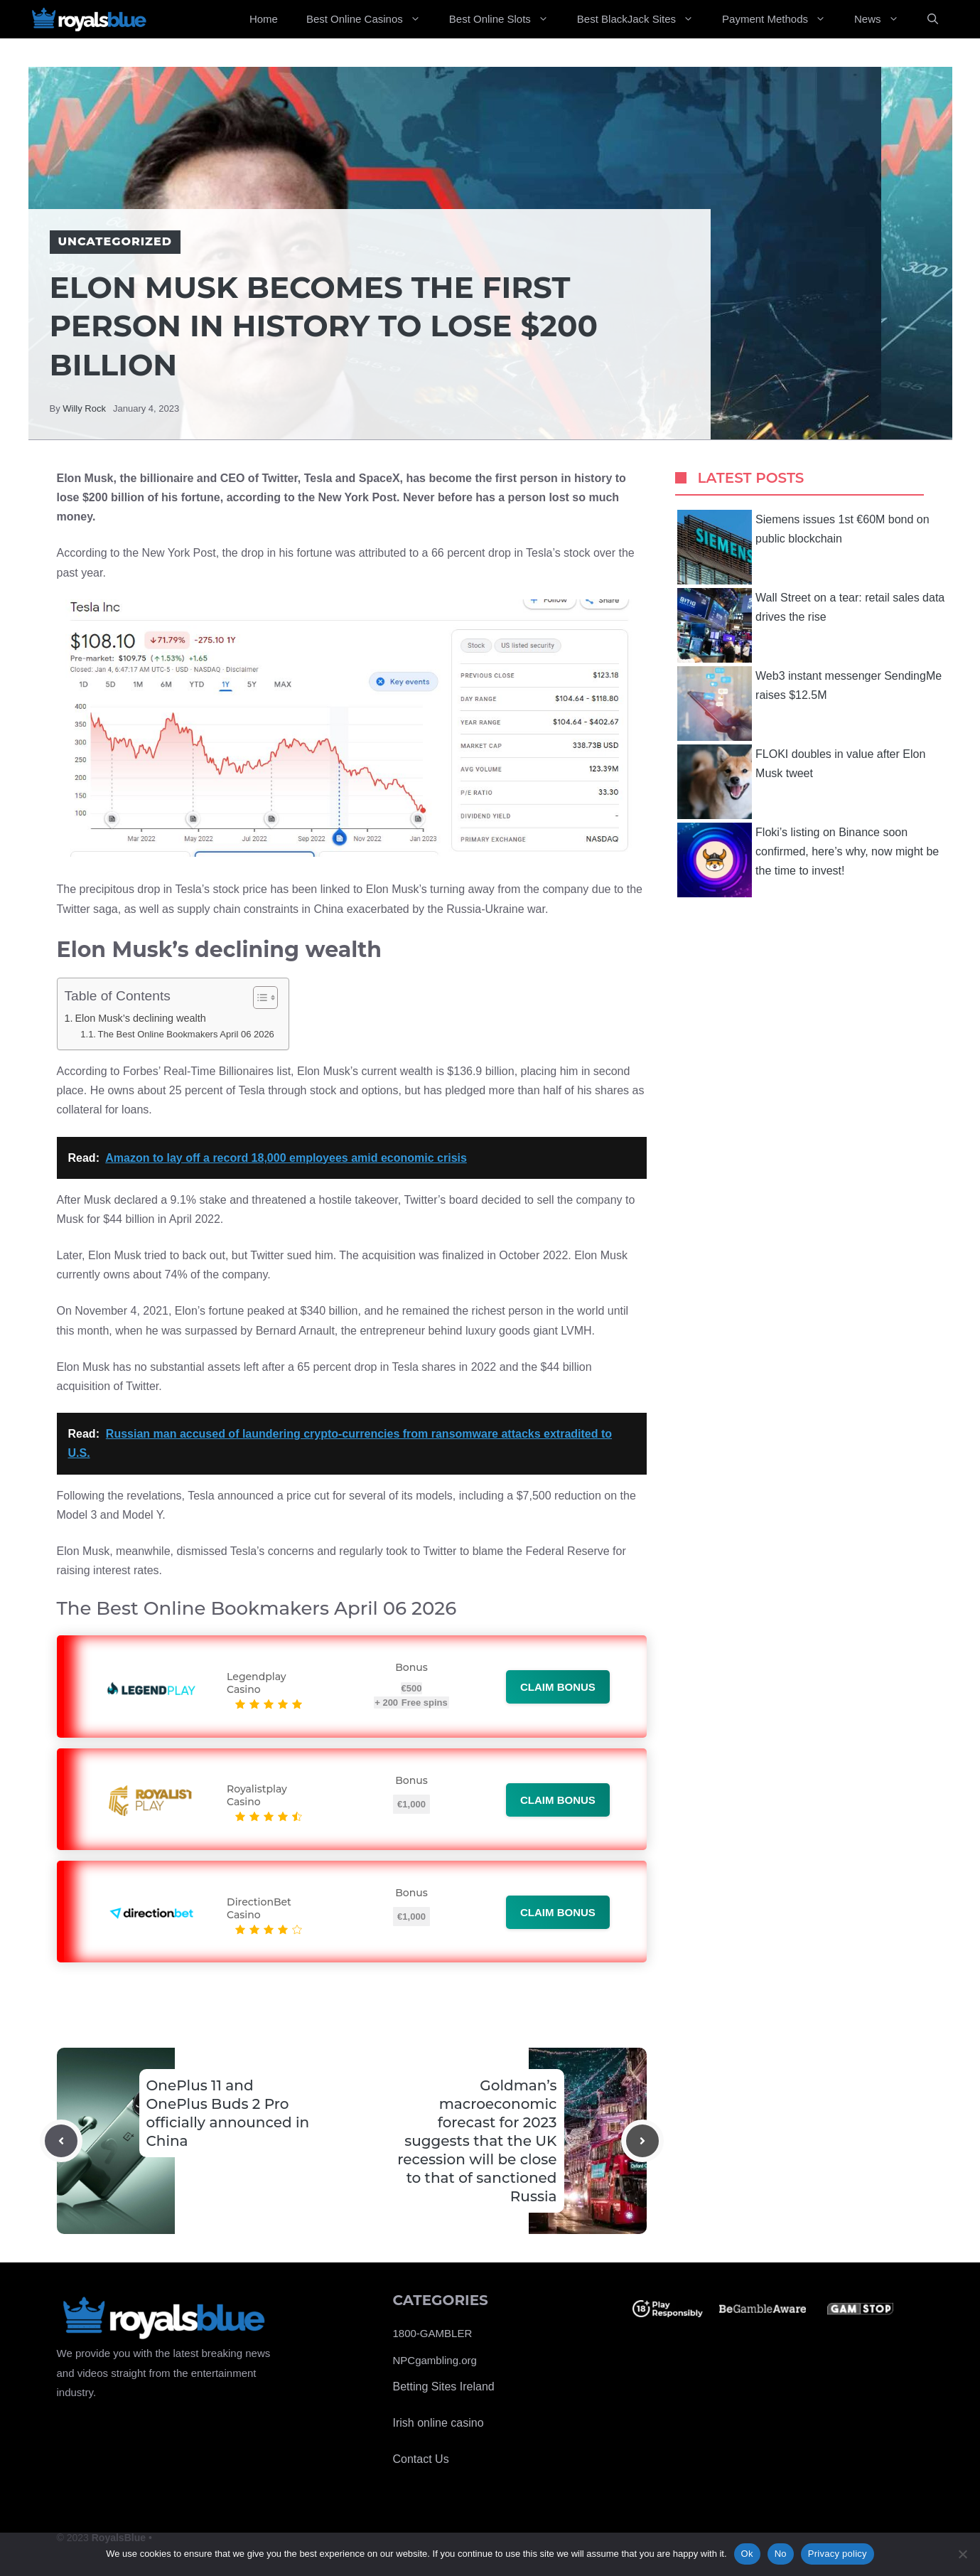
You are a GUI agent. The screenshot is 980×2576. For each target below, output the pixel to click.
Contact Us (421, 2459)
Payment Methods (781, 19)
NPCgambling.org (435, 2360)
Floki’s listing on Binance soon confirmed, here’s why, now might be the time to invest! (808, 860)
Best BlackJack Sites (642, 19)
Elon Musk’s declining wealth (140, 1018)
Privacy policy (837, 2553)
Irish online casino (438, 2423)
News (883, 19)
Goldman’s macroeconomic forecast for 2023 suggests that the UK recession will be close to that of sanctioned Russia (476, 2141)
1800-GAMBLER (433, 2333)
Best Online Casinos (370, 19)
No (781, 2553)
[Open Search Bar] (932, 19)
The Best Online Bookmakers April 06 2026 (186, 1034)
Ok (747, 2553)
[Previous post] (61, 2141)
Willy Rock (84, 408)
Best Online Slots (506, 19)
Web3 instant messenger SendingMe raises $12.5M (809, 703)
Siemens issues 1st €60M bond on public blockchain (803, 547)
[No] (962, 2554)
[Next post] (642, 2141)
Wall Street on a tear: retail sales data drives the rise (810, 625)
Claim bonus (558, 1687)
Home (263, 19)
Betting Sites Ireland (444, 2386)
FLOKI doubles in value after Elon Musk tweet (801, 781)
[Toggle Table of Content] (258, 997)
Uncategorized (115, 241)
